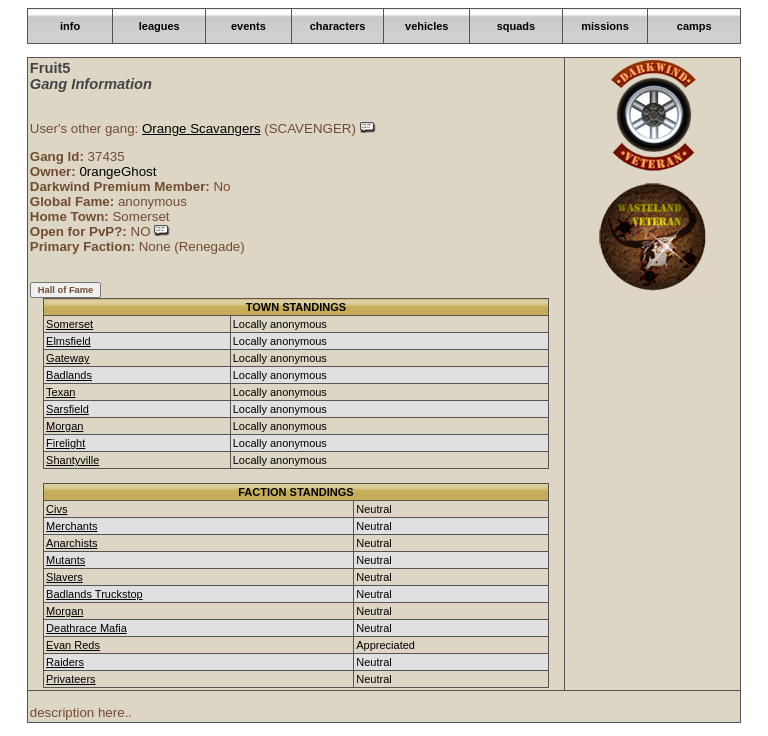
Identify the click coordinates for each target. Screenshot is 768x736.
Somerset (69, 324)
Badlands (69, 375)
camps (694, 26)
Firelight (65, 443)
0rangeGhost (117, 171)
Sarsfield (67, 409)
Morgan (64, 426)
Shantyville (72, 460)
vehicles (426, 26)
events (248, 26)
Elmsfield (68, 341)
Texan (60, 392)
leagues (159, 26)
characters (338, 26)
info (70, 26)
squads (516, 26)
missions (605, 26)
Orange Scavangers (201, 128)
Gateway (67, 358)
